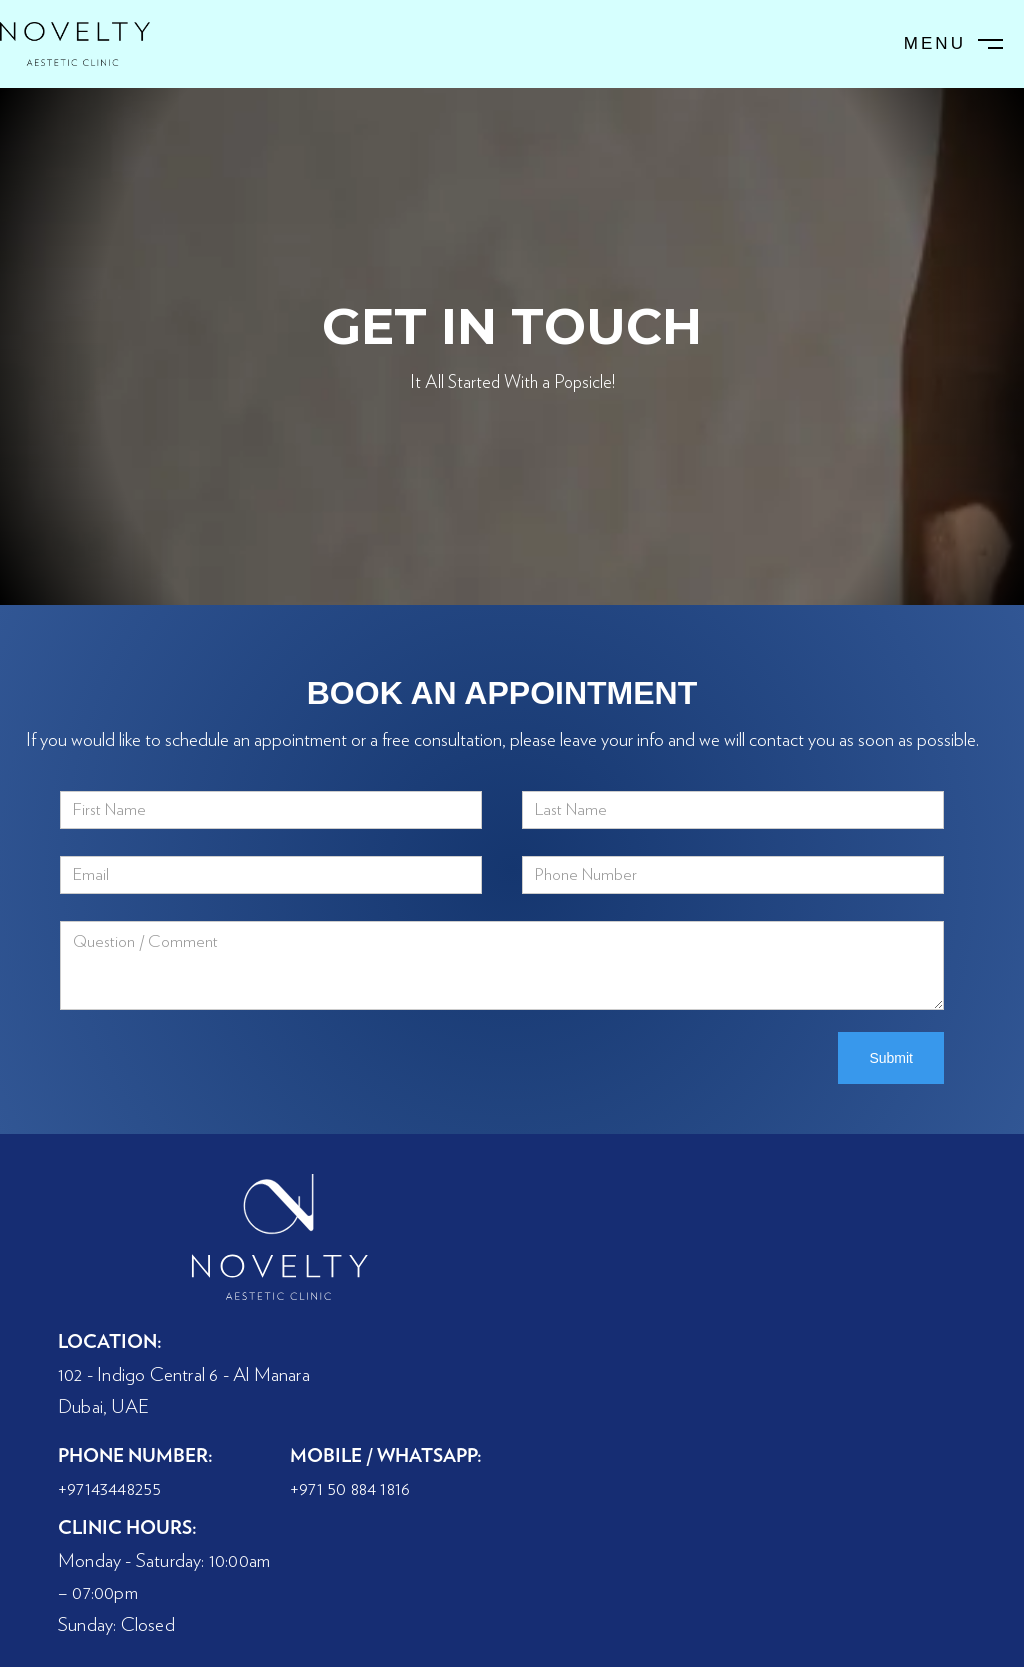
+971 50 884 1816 (350, 1489)
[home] (75, 44)
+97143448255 (109, 1489)
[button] (955, 44)
